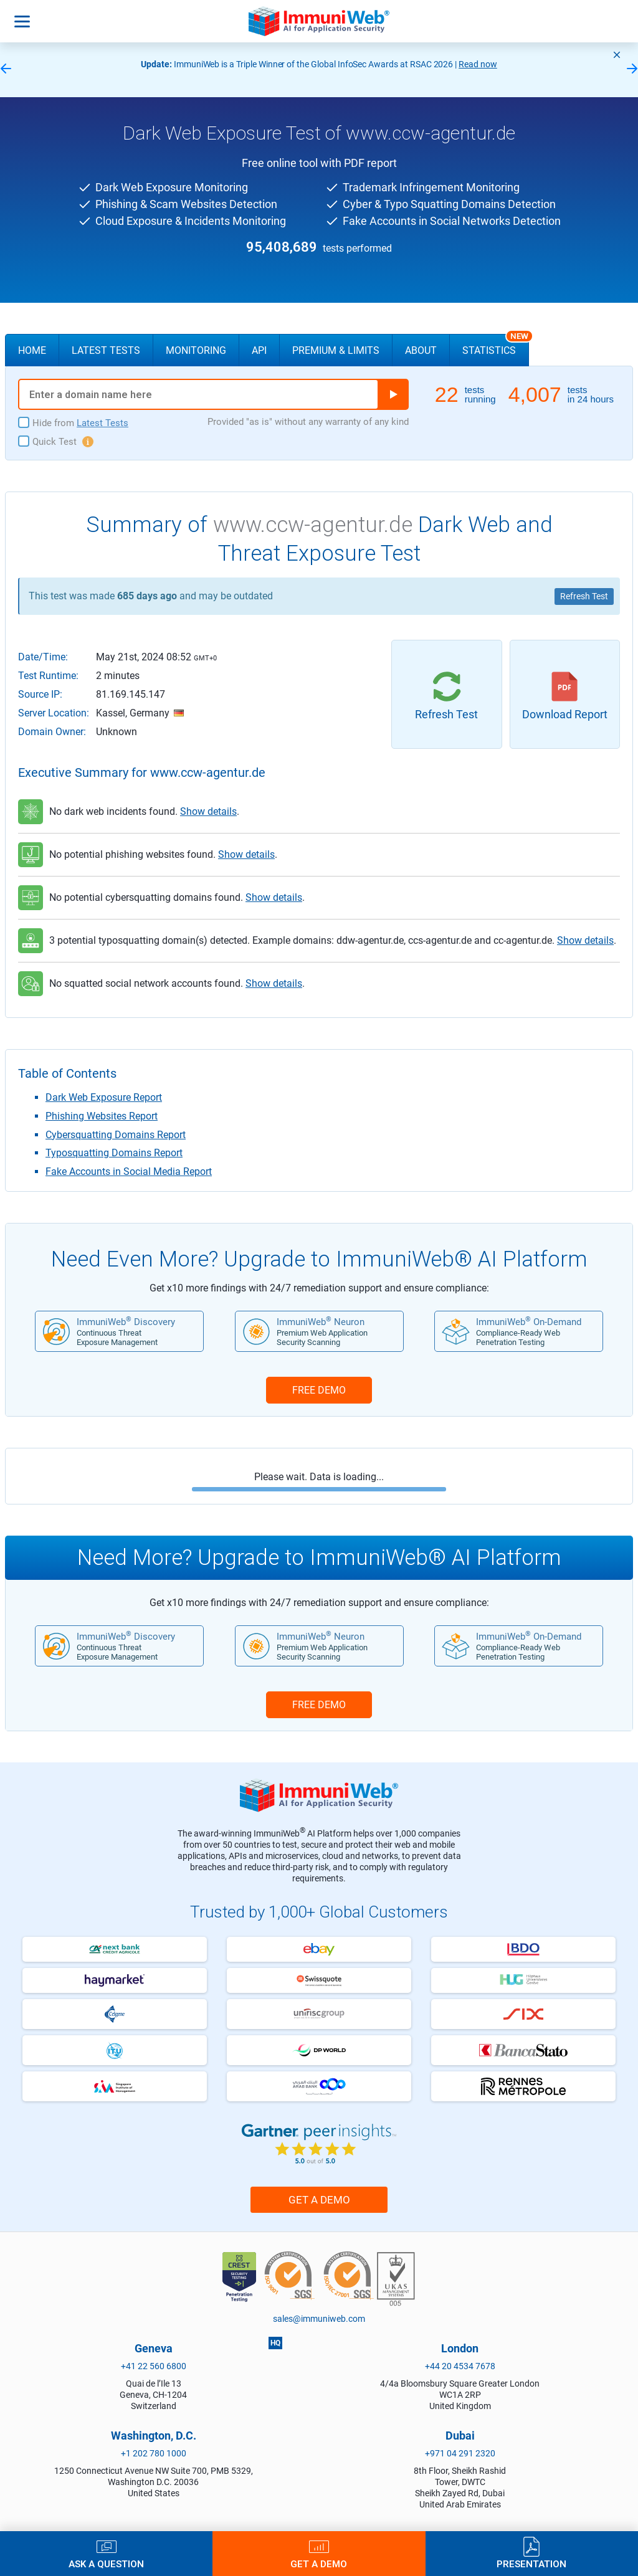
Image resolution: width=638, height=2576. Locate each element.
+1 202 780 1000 (153, 2453)
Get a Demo (319, 2199)
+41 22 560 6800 (153, 2366)
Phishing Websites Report (101, 1116)
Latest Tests (106, 350)
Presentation (531, 2564)
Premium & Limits (335, 350)
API (259, 350)
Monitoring (196, 350)
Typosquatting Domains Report (114, 1153)
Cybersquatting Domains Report (115, 1135)
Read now (478, 64)
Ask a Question (106, 2564)
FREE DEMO (319, 1390)
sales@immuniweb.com (319, 2319)
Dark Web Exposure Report (103, 1097)
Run (393, 394)
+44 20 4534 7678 (460, 2366)
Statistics (495, 345)
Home (32, 350)
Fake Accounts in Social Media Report (128, 1171)
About (421, 350)
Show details (208, 811)
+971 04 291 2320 (460, 2453)
